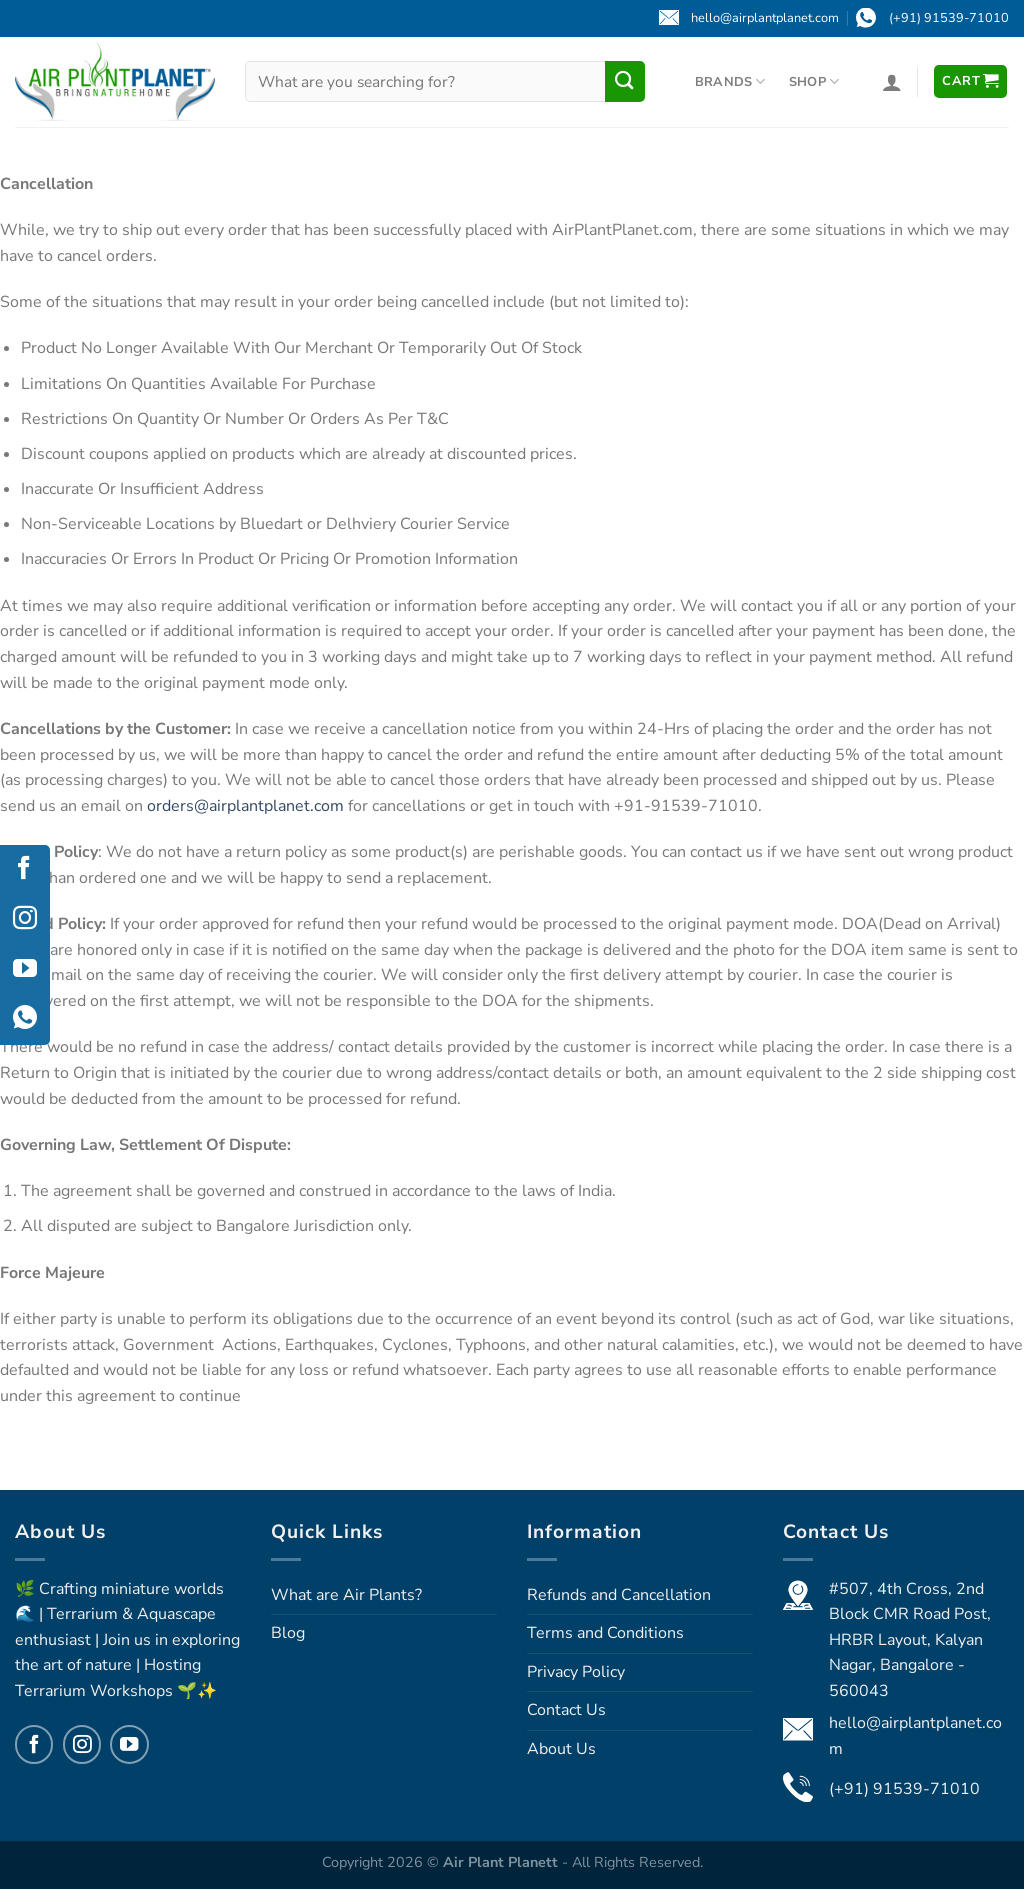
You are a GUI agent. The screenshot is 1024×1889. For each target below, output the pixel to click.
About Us (561, 1749)
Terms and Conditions (605, 1633)
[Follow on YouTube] (129, 1744)
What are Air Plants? (346, 1595)
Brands (730, 81)
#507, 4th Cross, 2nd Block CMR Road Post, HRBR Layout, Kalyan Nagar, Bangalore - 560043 (910, 1640)
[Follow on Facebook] (34, 1744)
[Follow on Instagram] (82, 1744)
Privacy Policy (576, 1672)
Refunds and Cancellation (619, 1595)
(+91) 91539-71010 (904, 1789)
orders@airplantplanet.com (245, 806)
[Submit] (625, 81)
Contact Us (566, 1710)
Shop (814, 81)
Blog (288, 1633)
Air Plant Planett (502, 1862)
